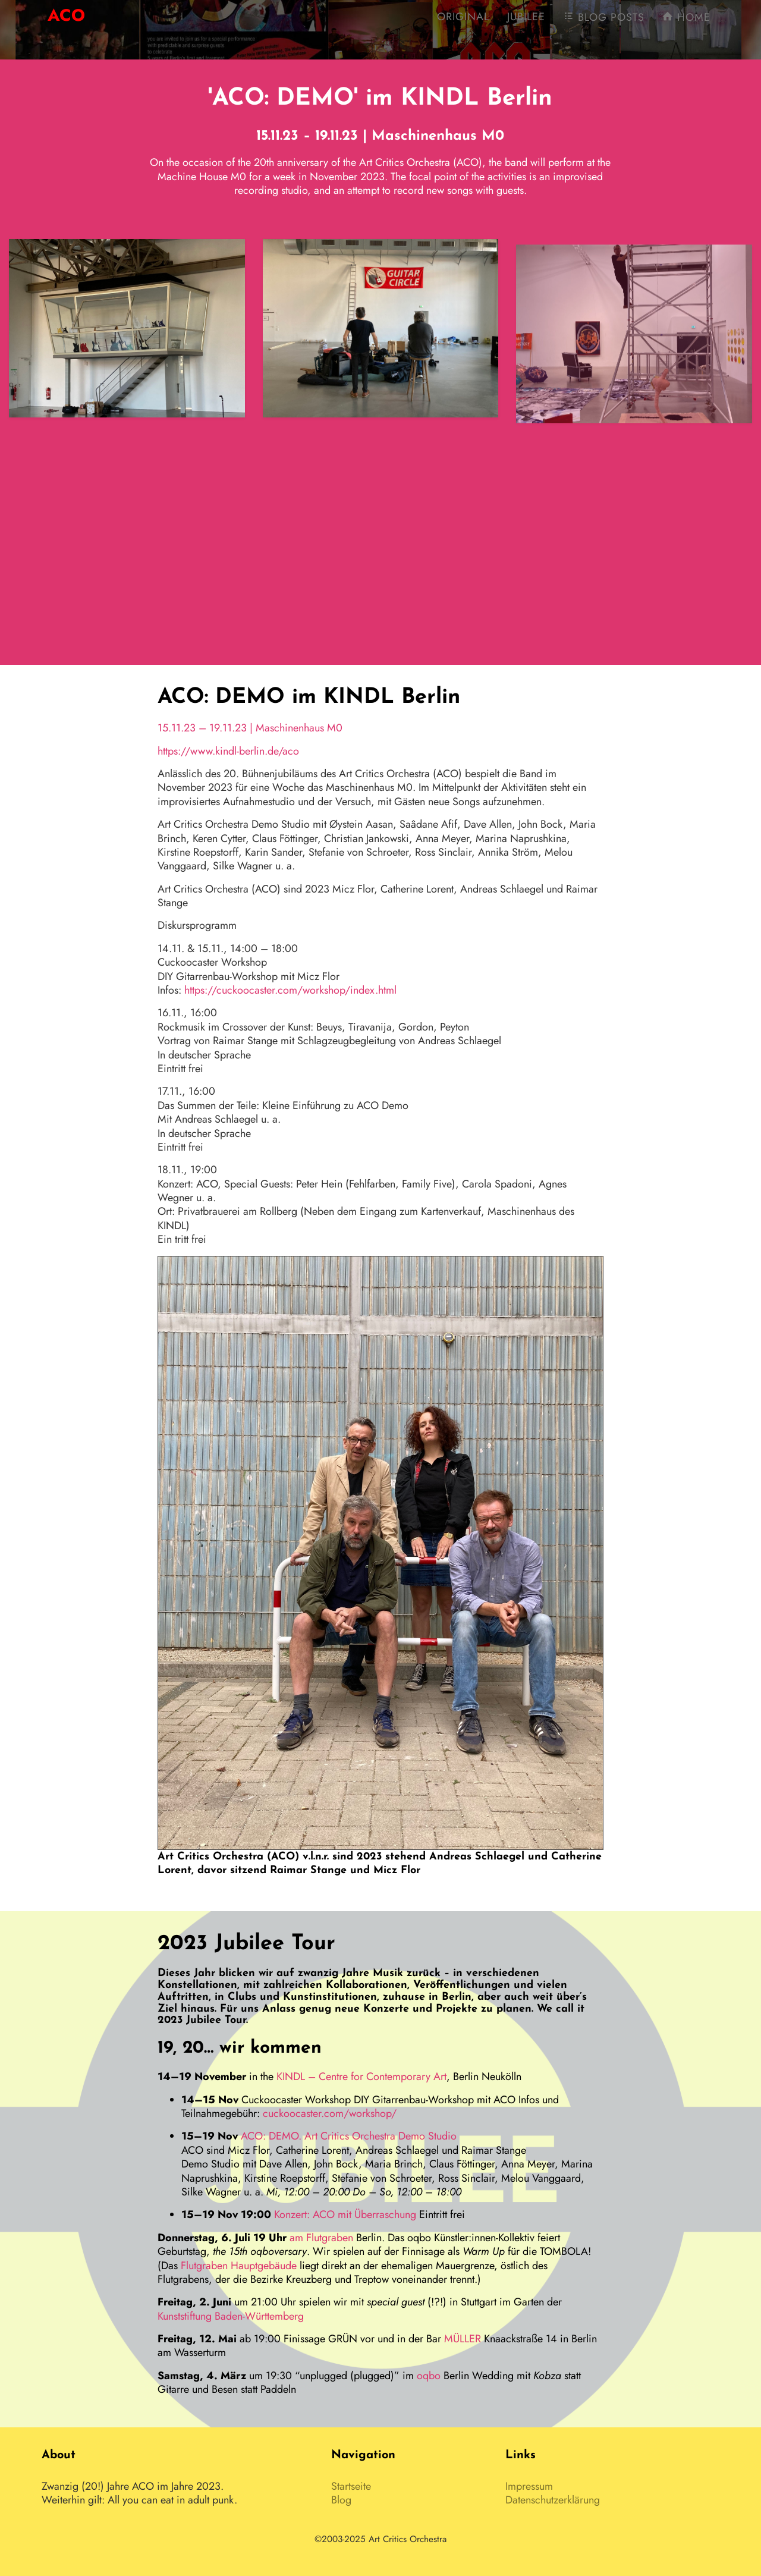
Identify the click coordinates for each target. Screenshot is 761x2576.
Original (463, 24)
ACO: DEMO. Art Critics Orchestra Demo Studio (349, 2136)
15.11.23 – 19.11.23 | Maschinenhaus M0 (250, 728)
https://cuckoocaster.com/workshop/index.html (290, 990)
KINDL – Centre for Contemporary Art (361, 2076)
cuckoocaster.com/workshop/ (330, 2113)
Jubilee (526, 24)
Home (686, 24)
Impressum (529, 2486)
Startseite (351, 2486)
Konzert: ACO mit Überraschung (345, 2214)
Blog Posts (603, 24)
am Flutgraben (321, 2237)
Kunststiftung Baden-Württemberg (231, 2316)
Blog (341, 2500)
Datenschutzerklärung (552, 2500)
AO (66, 22)
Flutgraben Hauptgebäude (239, 2265)
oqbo (429, 2375)
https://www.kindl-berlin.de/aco (228, 751)
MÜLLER (462, 2338)
